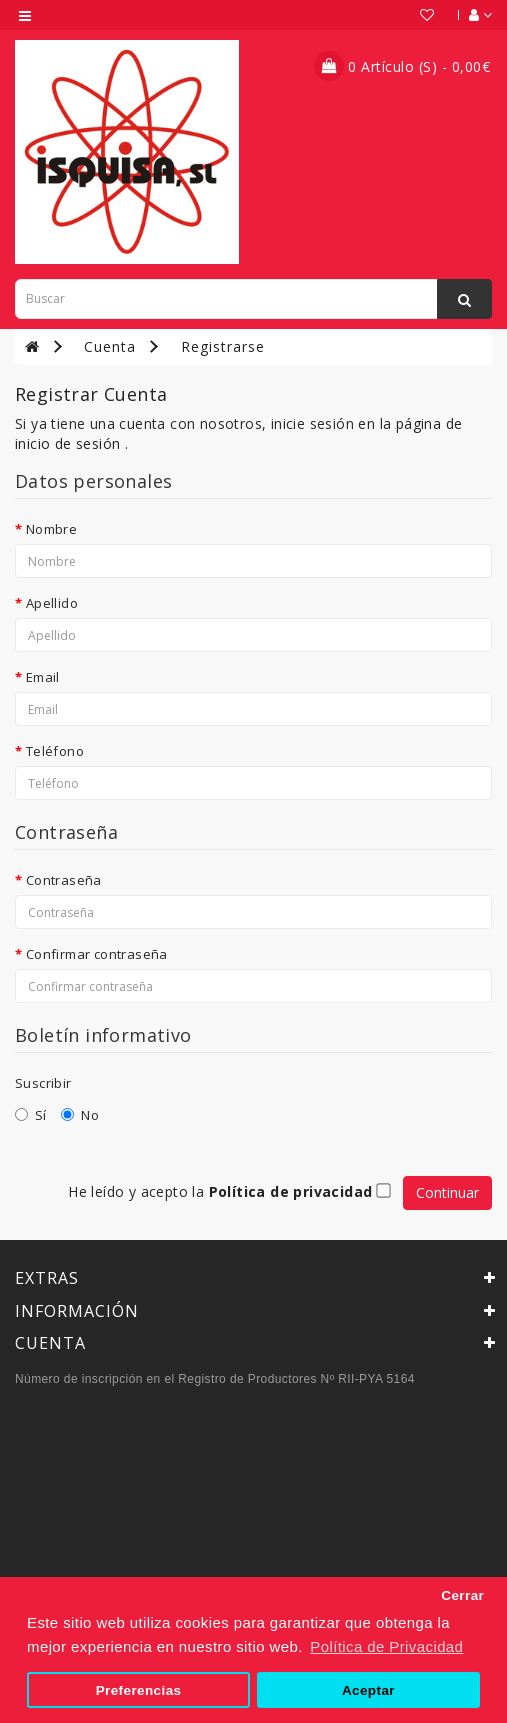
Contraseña (64, 880)
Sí (31, 1115)
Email (43, 677)
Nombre (51, 529)
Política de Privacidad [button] (386, 1646)
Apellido (52, 603)
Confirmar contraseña (97, 954)
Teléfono (55, 751)
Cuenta (110, 346)
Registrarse (223, 346)
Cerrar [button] (462, 1595)
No (80, 1115)
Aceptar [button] (368, 1690)
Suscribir (43, 1083)
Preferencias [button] (139, 1690)
